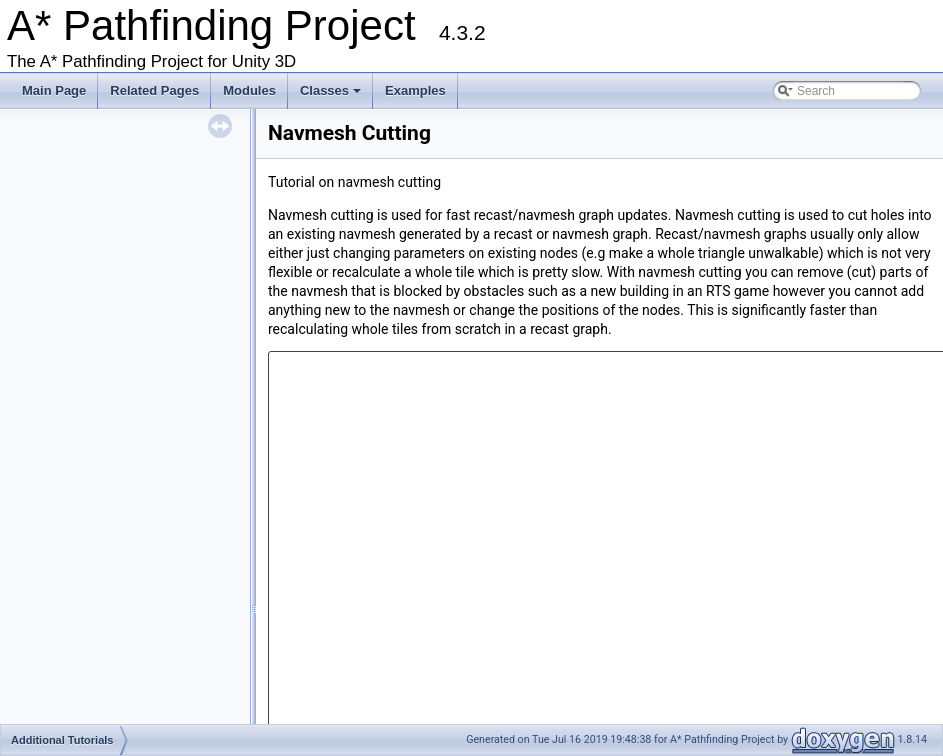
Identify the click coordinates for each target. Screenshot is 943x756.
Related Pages (154, 90)
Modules (249, 90)
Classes (332, 96)
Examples (415, 90)
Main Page (54, 90)
